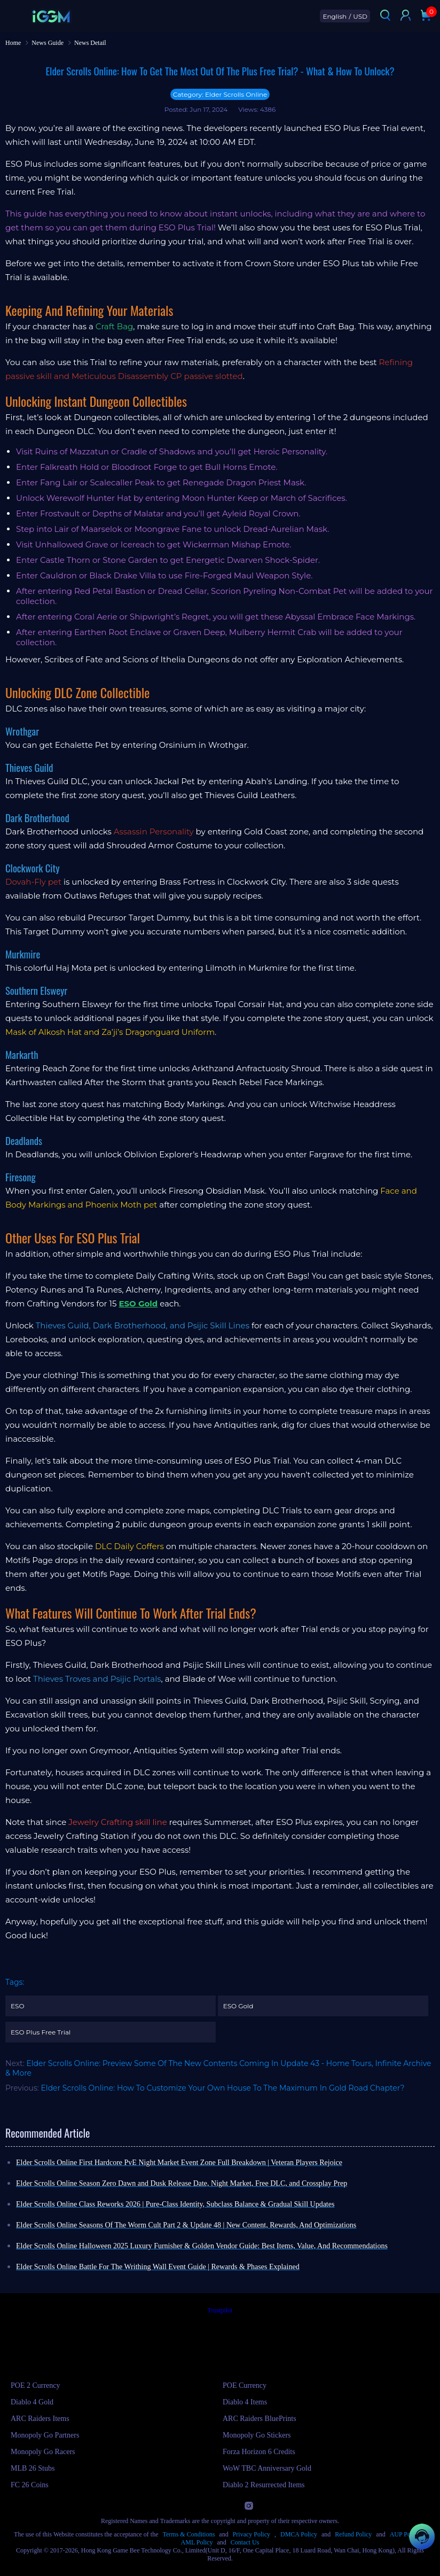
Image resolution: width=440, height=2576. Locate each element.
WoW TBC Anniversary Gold (267, 2468)
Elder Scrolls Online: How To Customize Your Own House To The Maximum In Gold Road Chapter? (223, 2088)
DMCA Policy (298, 2534)
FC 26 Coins (30, 2485)
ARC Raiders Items (40, 2419)
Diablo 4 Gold (32, 2402)
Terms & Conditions (189, 2534)
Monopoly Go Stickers (257, 2435)
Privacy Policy (251, 2534)
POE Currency (244, 2385)
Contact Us (245, 2542)
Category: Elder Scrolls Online (220, 94)
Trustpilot (220, 2310)
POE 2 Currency (35, 2385)
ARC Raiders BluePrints (259, 2419)
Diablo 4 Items (245, 2402)
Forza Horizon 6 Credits (259, 2452)
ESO (17, 2006)
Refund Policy (353, 2534)
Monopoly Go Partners (45, 2435)
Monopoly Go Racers (43, 2452)
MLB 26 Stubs (32, 2468)
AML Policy (197, 2542)
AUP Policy (405, 2534)
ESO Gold (238, 2006)
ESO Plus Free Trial (40, 2032)
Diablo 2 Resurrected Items (264, 2485)
